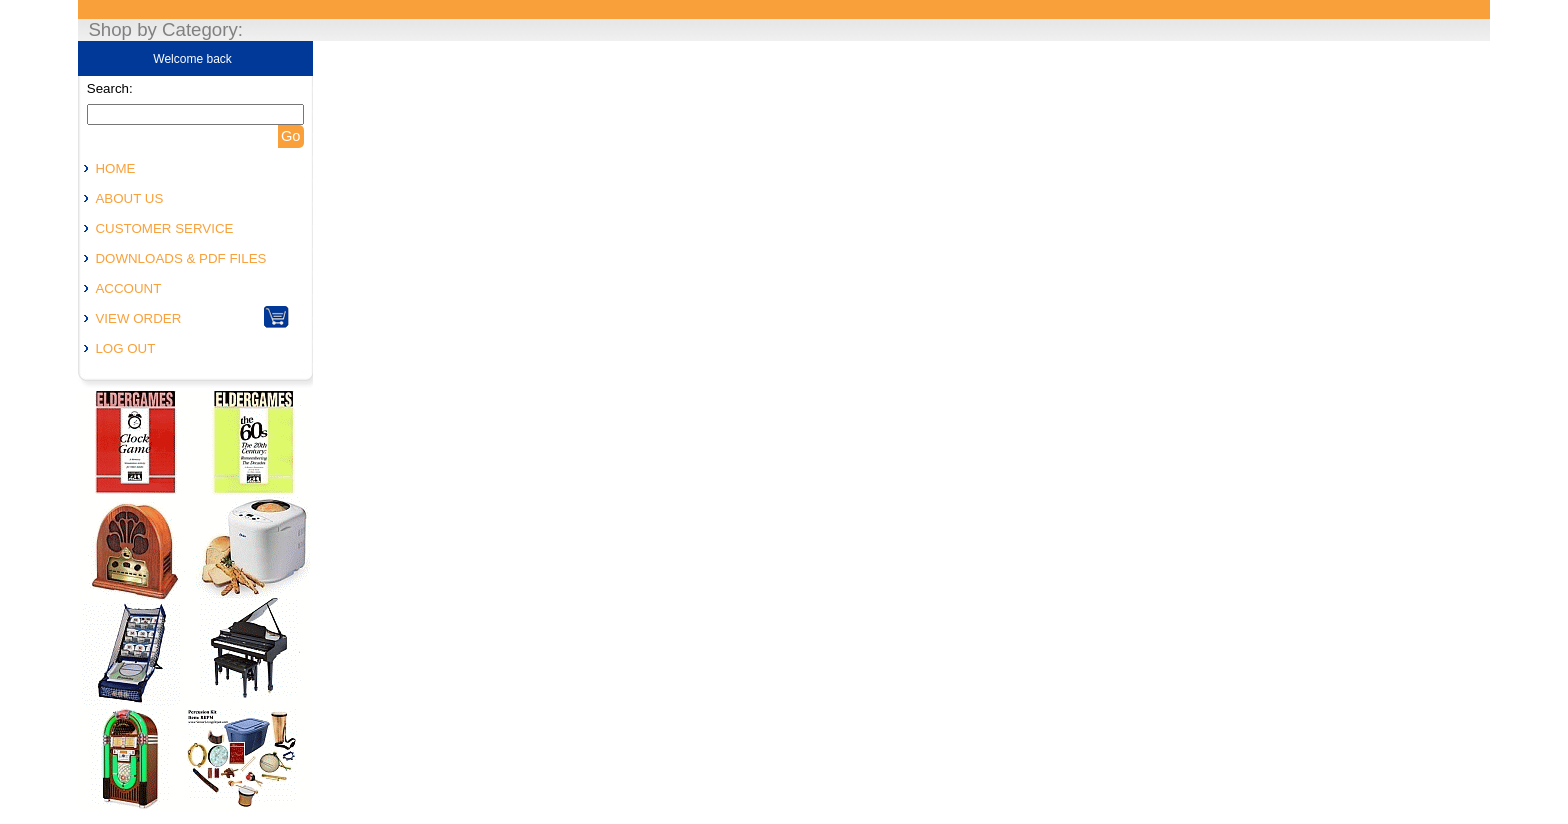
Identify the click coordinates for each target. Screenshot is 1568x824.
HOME (115, 168)
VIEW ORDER (138, 318)
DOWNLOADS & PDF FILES (180, 258)
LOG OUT (125, 348)
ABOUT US (129, 198)
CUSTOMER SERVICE (164, 228)
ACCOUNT (128, 288)
